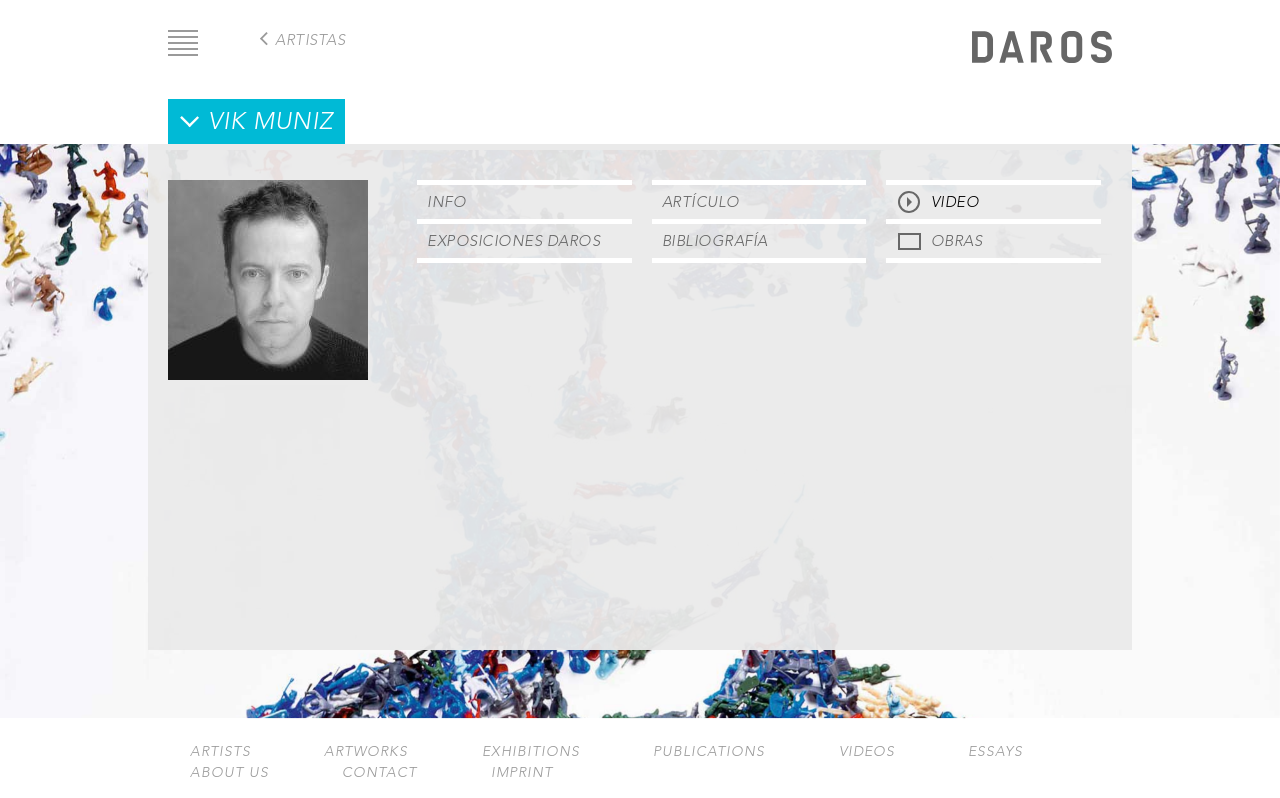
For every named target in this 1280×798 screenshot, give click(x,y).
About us (229, 772)
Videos (867, 751)
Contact (379, 772)
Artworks (366, 751)
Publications (709, 751)
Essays (995, 751)
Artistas (310, 39)
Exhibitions (531, 751)
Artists (220, 751)
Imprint (522, 772)
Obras (957, 240)
